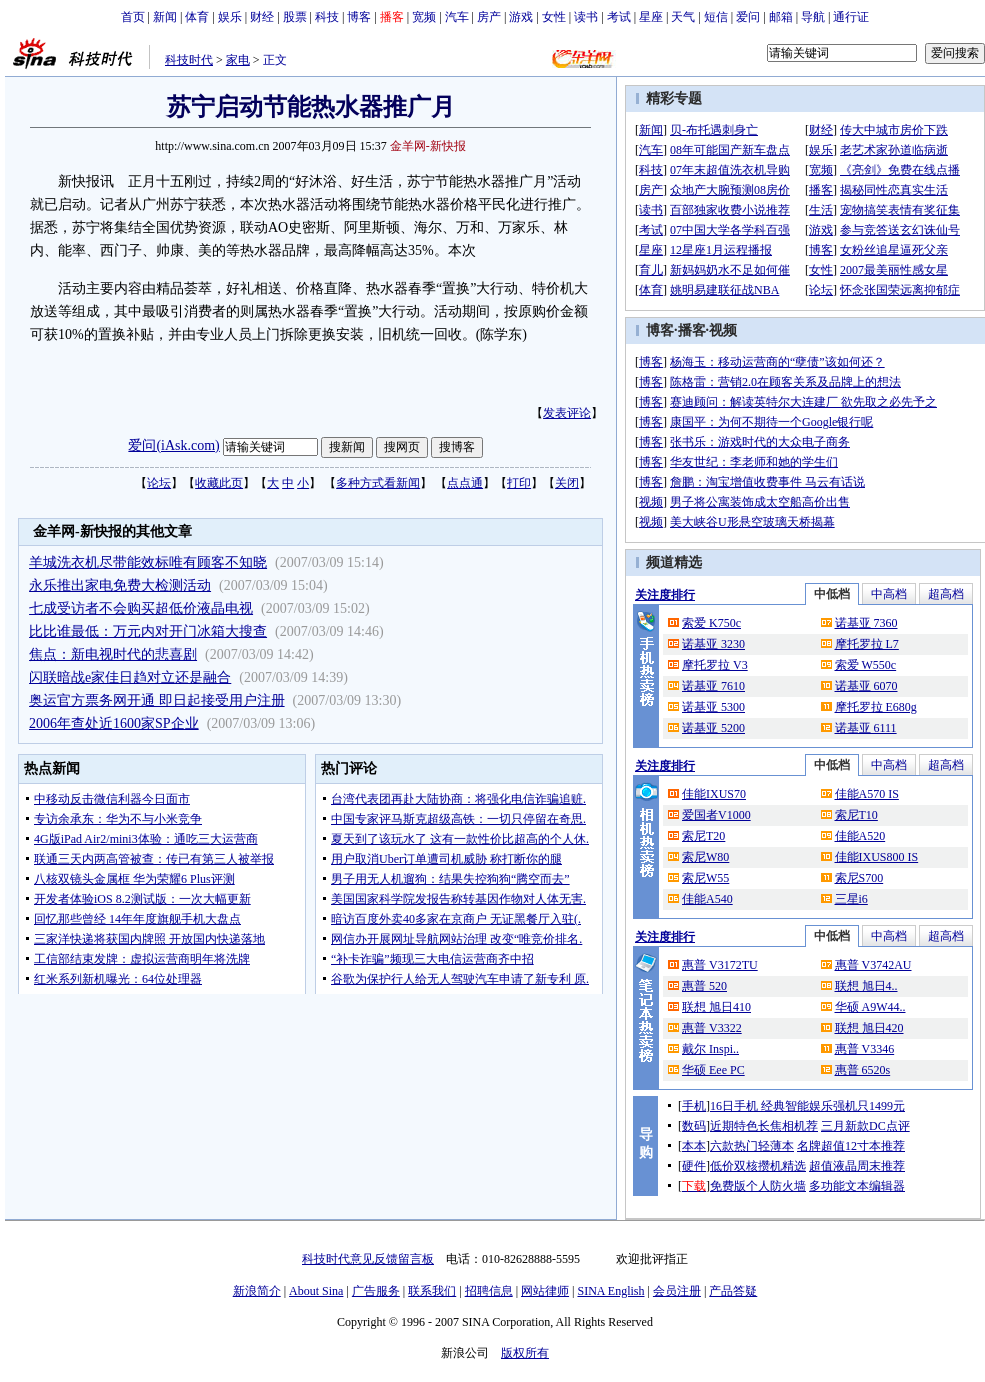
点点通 (465, 483)
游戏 (521, 17)
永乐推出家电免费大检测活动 (120, 585)
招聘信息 (489, 1291)
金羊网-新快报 (428, 146)
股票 (295, 17)
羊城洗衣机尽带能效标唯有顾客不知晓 (148, 562)
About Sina (316, 1291)
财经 (262, 17)
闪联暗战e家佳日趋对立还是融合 (130, 677)
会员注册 (677, 1291)
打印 (519, 483)
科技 (327, 17)
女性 (554, 17)
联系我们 (432, 1291)
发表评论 (567, 413)
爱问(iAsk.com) (173, 445)
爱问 (748, 17)
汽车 (457, 17)
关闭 (567, 483)
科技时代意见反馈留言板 (368, 1259)
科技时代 (189, 60)
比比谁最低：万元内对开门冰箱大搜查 (148, 631)
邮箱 (781, 17)
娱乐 (230, 17)
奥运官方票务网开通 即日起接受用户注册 (157, 700)
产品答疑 (733, 1291)
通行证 (851, 17)
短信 (716, 17)
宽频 (424, 17)
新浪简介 (257, 1291)
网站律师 (545, 1291)
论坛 (159, 483)
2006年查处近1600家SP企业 (114, 723)
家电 (238, 60)
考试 (619, 17)
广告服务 (376, 1291)
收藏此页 (219, 483)
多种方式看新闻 (378, 483)
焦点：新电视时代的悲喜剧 (113, 654)
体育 (197, 17)
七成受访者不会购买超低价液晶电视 (141, 608)
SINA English (610, 1291)
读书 (586, 17)
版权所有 (525, 1353)
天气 (683, 17)
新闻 (165, 17)
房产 (489, 17)
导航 (813, 17)
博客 (359, 17)
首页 (133, 17)
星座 (651, 17)
